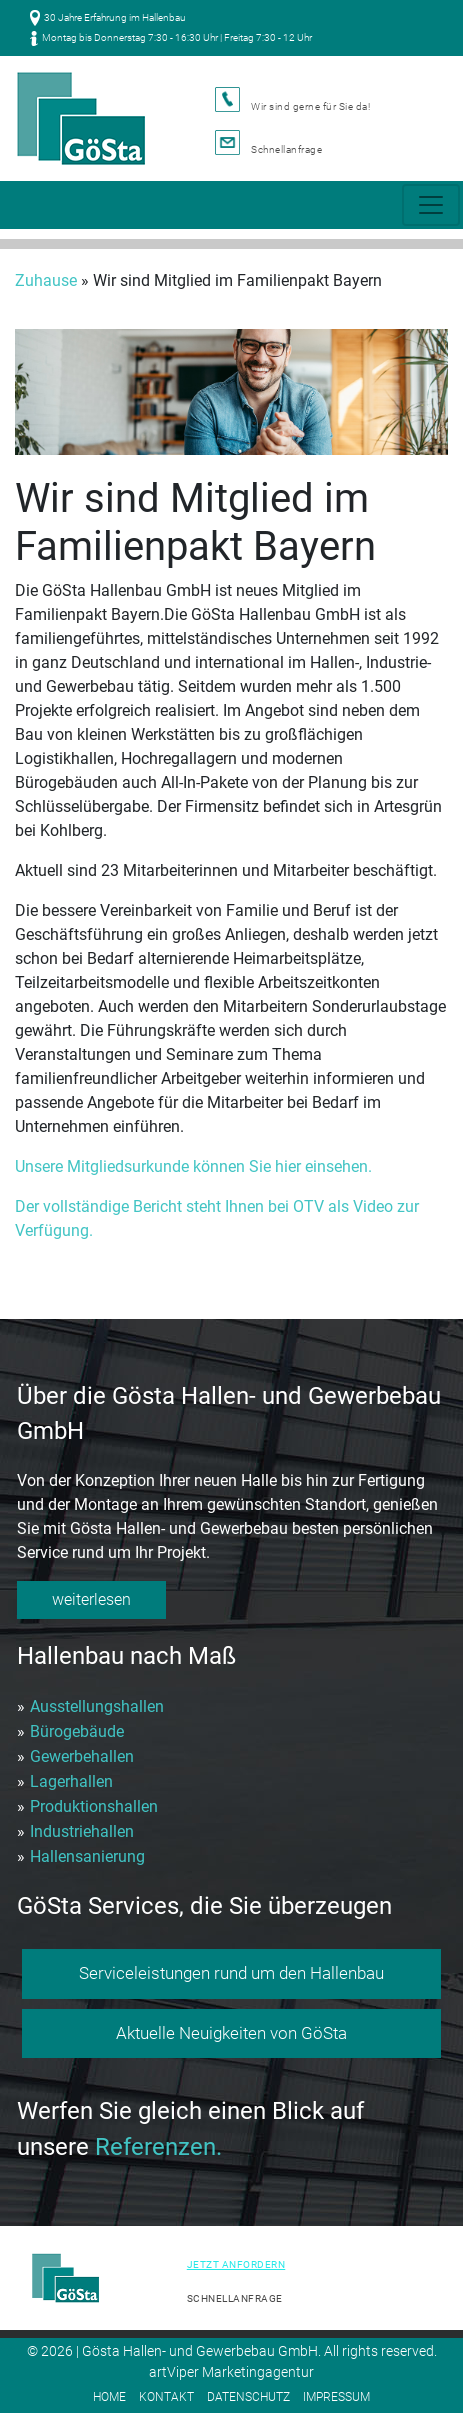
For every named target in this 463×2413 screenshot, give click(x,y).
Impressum (336, 2397)
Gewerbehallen (82, 1756)
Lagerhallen (71, 1781)
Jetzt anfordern (236, 2264)
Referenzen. (158, 2147)
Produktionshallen (94, 1806)
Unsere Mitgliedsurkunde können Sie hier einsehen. (193, 1166)
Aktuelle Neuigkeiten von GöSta (231, 2033)
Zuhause (46, 280)
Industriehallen (82, 1831)
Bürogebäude (77, 1731)
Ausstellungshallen (97, 1706)
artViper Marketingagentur (231, 2372)
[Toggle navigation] (431, 205)
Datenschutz (248, 2397)
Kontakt (166, 2397)
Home (109, 2397)
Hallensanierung (87, 1856)
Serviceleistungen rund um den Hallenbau (231, 1973)
